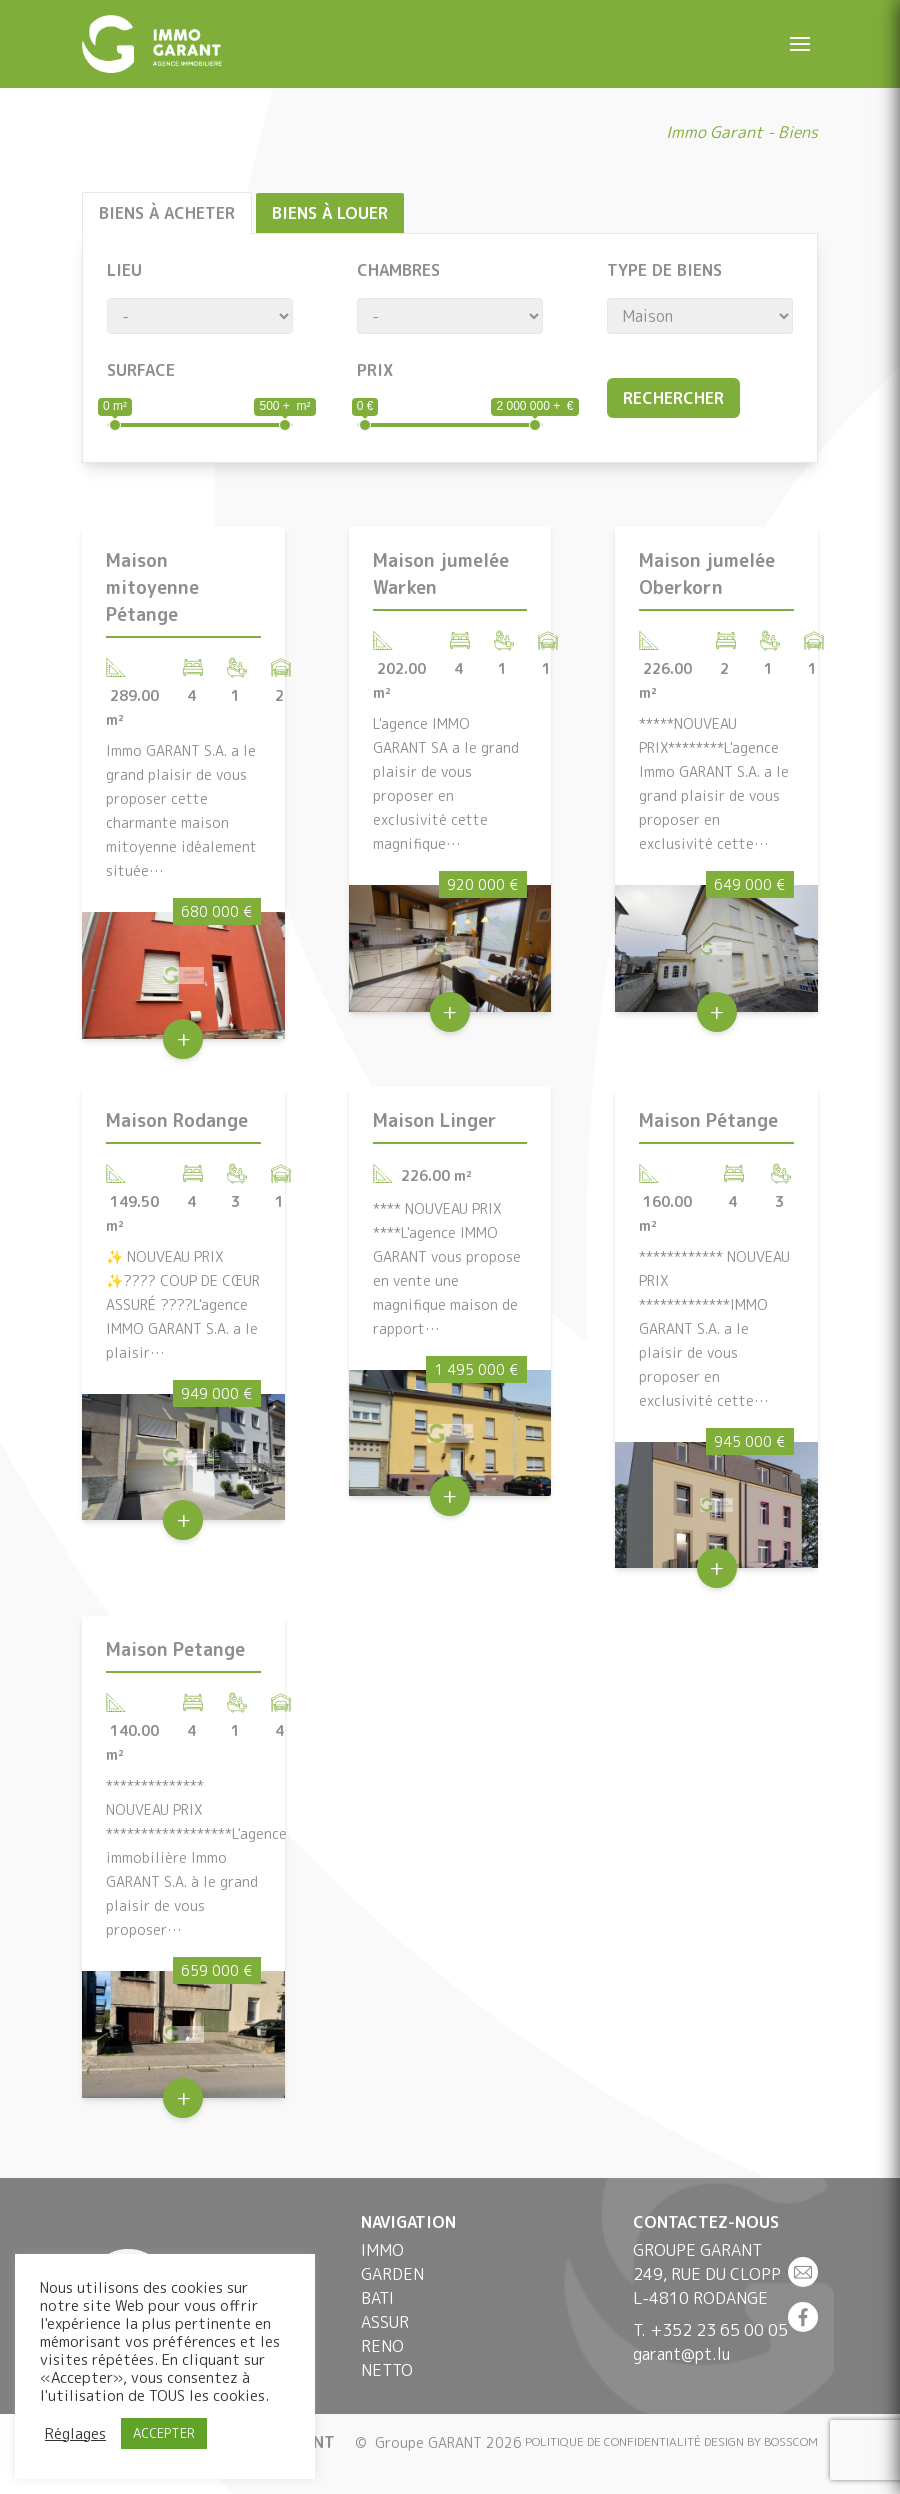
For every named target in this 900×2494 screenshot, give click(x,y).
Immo (382, 2250)
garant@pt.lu (681, 2354)
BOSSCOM (791, 2441)
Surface (141, 370)
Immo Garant (714, 132)
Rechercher (673, 398)
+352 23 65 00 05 (719, 2330)
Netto (387, 2370)
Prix (375, 370)
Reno (382, 2346)
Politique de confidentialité (613, 2441)
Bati (377, 2298)
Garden (392, 2274)
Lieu (124, 270)
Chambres (398, 270)
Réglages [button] (75, 2434)
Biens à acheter (167, 213)
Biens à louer (330, 213)
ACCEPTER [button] (164, 2433)
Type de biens (664, 270)
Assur (385, 2322)
